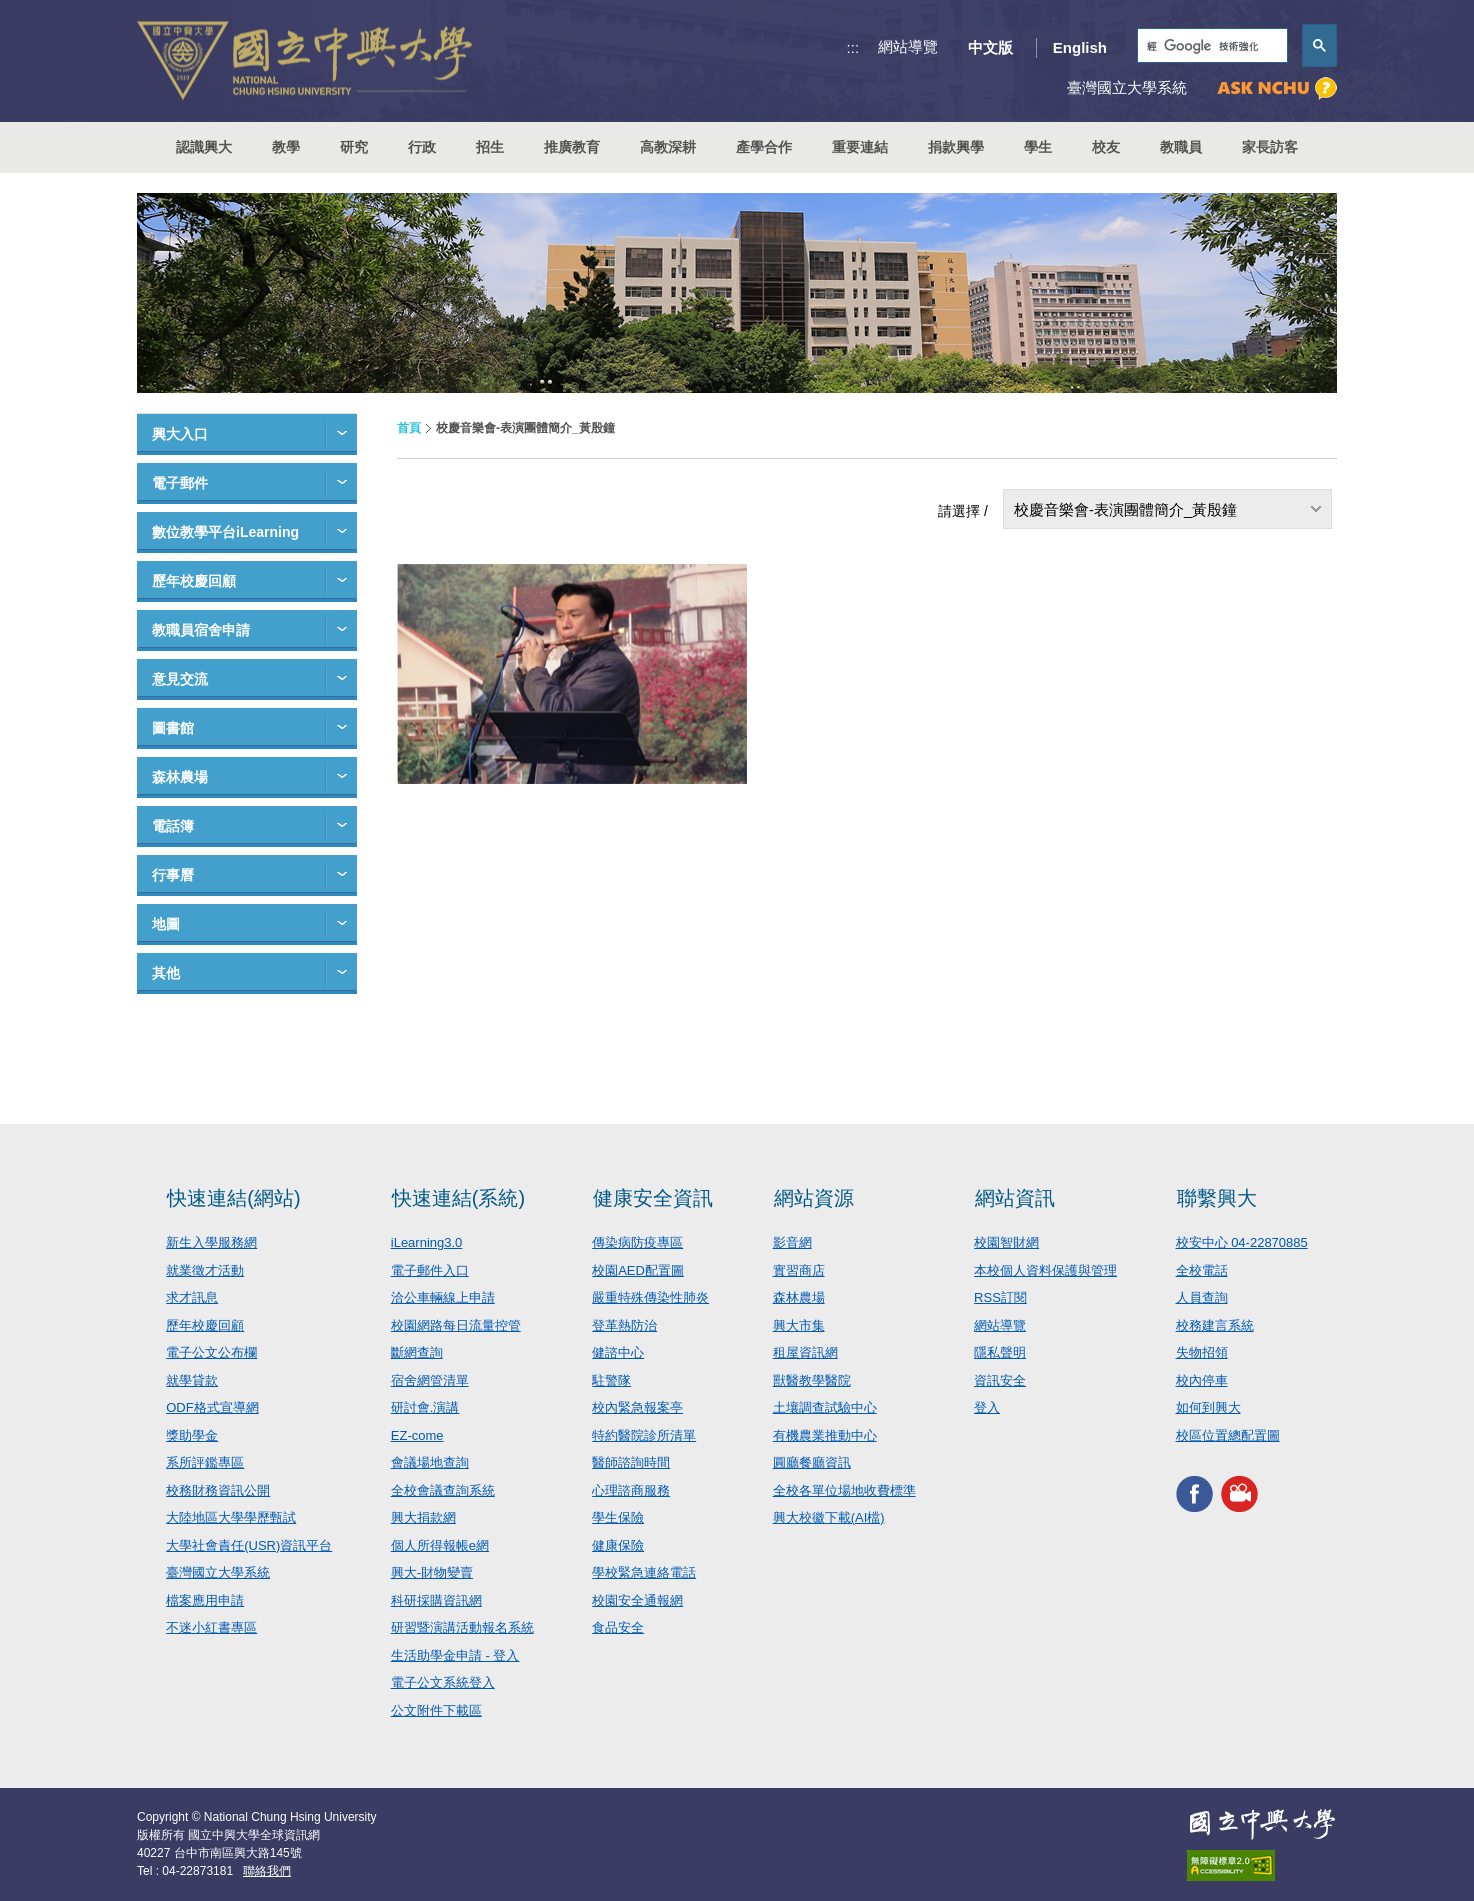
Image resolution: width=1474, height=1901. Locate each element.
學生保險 (618, 1517)
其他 (166, 973)
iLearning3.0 (427, 1242)
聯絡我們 (267, 1871)
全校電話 (1202, 1270)
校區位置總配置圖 (1228, 1435)
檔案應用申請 (205, 1600)
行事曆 (173, 875)
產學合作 (764, 147)
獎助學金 (192, 1435)
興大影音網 (1239, 1493)
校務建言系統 (1215, 1325)
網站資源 (814, 1198)
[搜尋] (1210, 46)
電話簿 (173, 826)
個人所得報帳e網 (440, 1545)
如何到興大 (1208, 1407)
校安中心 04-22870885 (1242, 1242)
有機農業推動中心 (825, 1435)
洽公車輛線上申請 (443, 1297)
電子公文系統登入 (443, 1682)
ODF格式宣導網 (212, 1407)
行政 (422, 147)
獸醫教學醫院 (812, 1380)
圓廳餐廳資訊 (812, 1462)
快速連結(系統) (458, 1198)
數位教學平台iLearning (225, 532)
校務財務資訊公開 (218, 1490)
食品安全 (618, 1627)
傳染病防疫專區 (637, 1242)
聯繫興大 (1217, 1198)
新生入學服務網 (211, 1242)
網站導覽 (908, 46)
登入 (987, 1407)
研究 (354, 147)
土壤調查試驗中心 (825, 1407)
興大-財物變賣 (432, 1572)
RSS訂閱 (1000, 1297)
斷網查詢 (417, 1352)
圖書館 (173, 728)
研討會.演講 (425, 1407)
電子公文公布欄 (211, 1352)
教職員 (1181, 147)
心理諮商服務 (631, 1490)
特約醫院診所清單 (644, 1435)
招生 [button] (490, 147)
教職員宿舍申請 (201, 630)
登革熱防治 (624, 1325)
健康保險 (618, 1545)
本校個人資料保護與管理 (1045, 1270)
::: (853, 47)
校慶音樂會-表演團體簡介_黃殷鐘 (1125, 509)
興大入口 (180, 434)
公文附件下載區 (436, 1710)
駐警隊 (611, 1380)
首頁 (409, 428)
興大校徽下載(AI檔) (829, 1517)
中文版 (990, 47)
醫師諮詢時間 (631, 1462)
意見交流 (180, 679)
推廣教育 (572, 147)
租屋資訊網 (805, 1352)
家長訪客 (1270, 147)
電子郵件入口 (430, 1270)
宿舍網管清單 (430, 1380)
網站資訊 (1015, 1198)
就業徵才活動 (205, 1270)
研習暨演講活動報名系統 (462, 1627)
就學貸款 (192, 1380)
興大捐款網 (423, 1517)
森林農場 (180, 777)
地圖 (166, 924)
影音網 (792, 1242)
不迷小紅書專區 (211, 1627)
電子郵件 (180, 483)
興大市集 (799, 1325)
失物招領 (1202, 1352)
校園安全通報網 (637, 1600)
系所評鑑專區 (205, 1462)
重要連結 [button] (860, 147)
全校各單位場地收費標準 (844, 1490)
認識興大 (204, 147)
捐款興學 (956, 147)
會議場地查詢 (430, 1462)
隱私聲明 (1000, 1352)
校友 (1106, 147)
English (1080, 47)
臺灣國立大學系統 (218, 1572)
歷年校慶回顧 (194, 581)
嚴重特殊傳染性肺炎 (650, 1297)
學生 (1038, 147)
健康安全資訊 (653, 1198)
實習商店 (799, 1270)
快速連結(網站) (233, 1198)
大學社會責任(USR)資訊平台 (249, 1545)
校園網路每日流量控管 (456, 1325)
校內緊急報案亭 (637, 1407)
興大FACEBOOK (1194, 1493)
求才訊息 (192, 1297)
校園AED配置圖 (638, 1270)
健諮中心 (618, 1352)
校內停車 (1202, 1380)
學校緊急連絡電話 (644, 1572)
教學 (286, 147)
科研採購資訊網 (436, 1600)
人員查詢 (1202, 1297)
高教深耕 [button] (668, 147)
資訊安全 (1000, 1380)
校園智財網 (1006, 1242)
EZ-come (417, 1435)
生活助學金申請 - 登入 (455, 1655)
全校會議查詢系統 (443, 1490)
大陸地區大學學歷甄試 (231, 1517)
